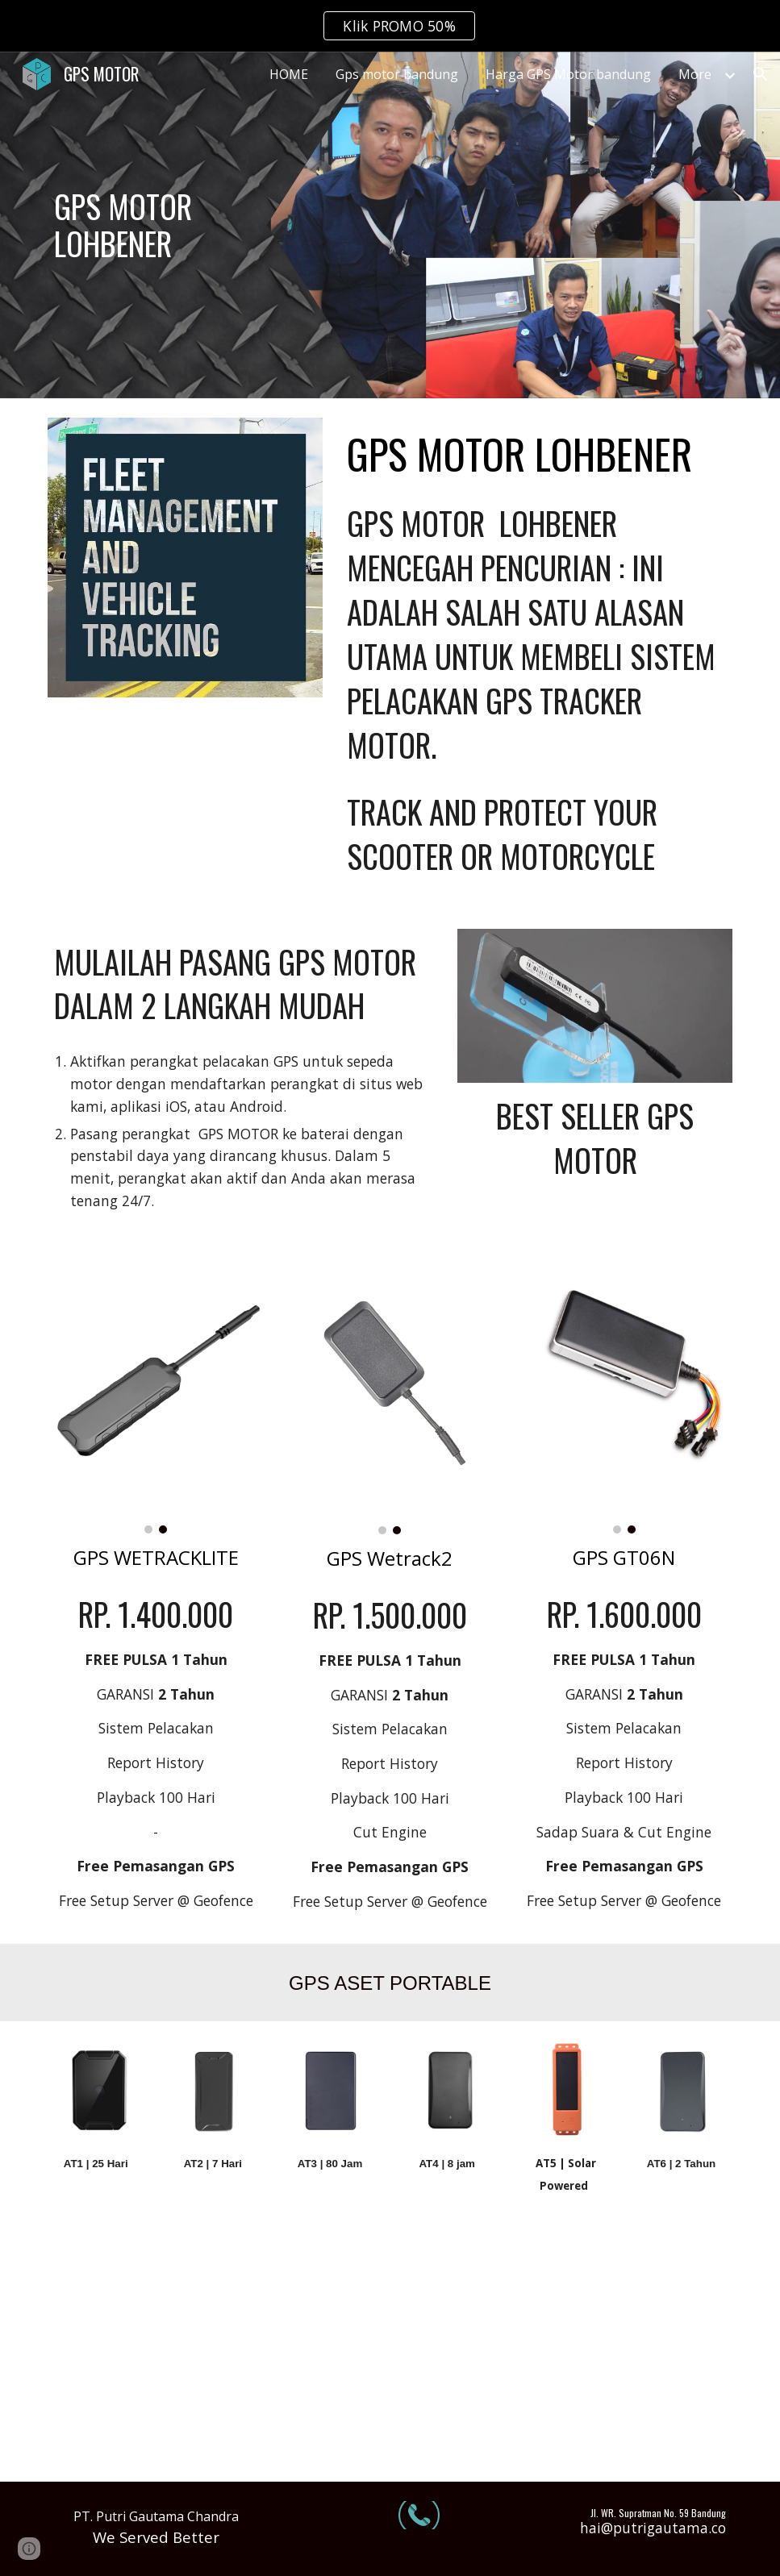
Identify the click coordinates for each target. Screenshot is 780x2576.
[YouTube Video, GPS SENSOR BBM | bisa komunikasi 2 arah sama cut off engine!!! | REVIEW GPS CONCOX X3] (624, 2354)
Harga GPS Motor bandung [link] (568, 74)
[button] (760, 74)
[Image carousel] (156, 1397)
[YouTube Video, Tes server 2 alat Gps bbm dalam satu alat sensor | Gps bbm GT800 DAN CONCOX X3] (156, 2354)
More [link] (694, 74)
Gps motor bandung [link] (397, 74)
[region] (390, 26)
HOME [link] (288, 74)
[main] (156, 224)
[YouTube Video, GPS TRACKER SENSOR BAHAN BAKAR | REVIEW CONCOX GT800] (390, 2354)
